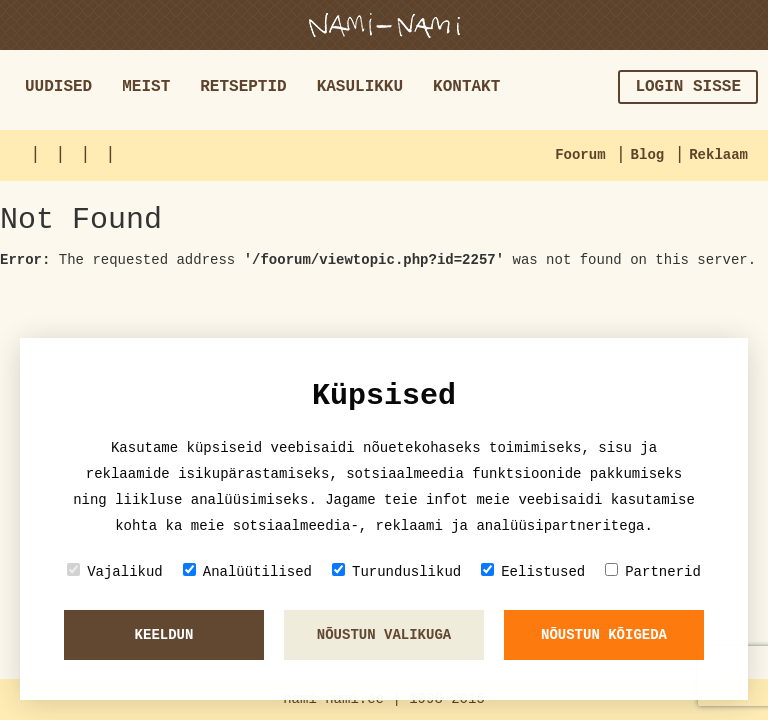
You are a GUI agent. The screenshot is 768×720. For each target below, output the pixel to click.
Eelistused (533, 571)
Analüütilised (247, 571)
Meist (146, 87)
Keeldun (164, 635)
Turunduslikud (396, 571)
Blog (648, 155)
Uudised (58, 87)
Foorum (580, 155)
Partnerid (653, 571)
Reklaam (718, 155)
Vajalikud (115, 571)
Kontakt (466, 87)
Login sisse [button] (688, 87)
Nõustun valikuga (384, 635)
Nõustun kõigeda (604, 635)
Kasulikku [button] (360, 87)
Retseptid (243, 87)
